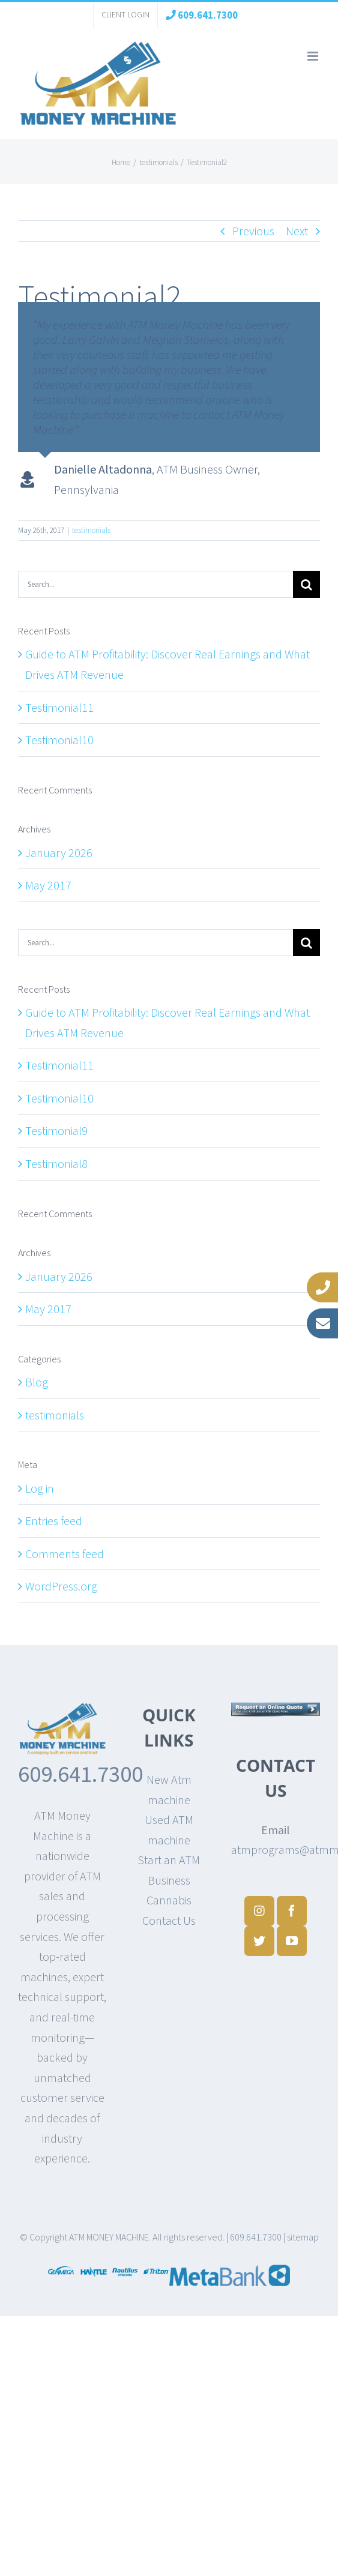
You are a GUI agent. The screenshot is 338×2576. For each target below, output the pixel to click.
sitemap (303, 2237)
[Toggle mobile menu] (313, 56)
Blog (36, 1381)
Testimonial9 (56, 1130)
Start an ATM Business (168, 1870)
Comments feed (64, 1553)
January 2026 (58, 852)
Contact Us (169, 1920)
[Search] (306, 584)
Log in (39, 1488)
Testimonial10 (59, 739)
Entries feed (53, 1520)
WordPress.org (61, 1585)
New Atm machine (169, 1789)
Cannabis (169, 1899)
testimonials (91, 530)
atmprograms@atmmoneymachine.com (275, 1849)
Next (297, 230)
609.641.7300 (80, 1774)
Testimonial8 (56, 1163)
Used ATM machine (169, 1829)
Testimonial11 (59, 707)
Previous (253, 230)
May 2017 (48, 884)
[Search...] (155, 584)
